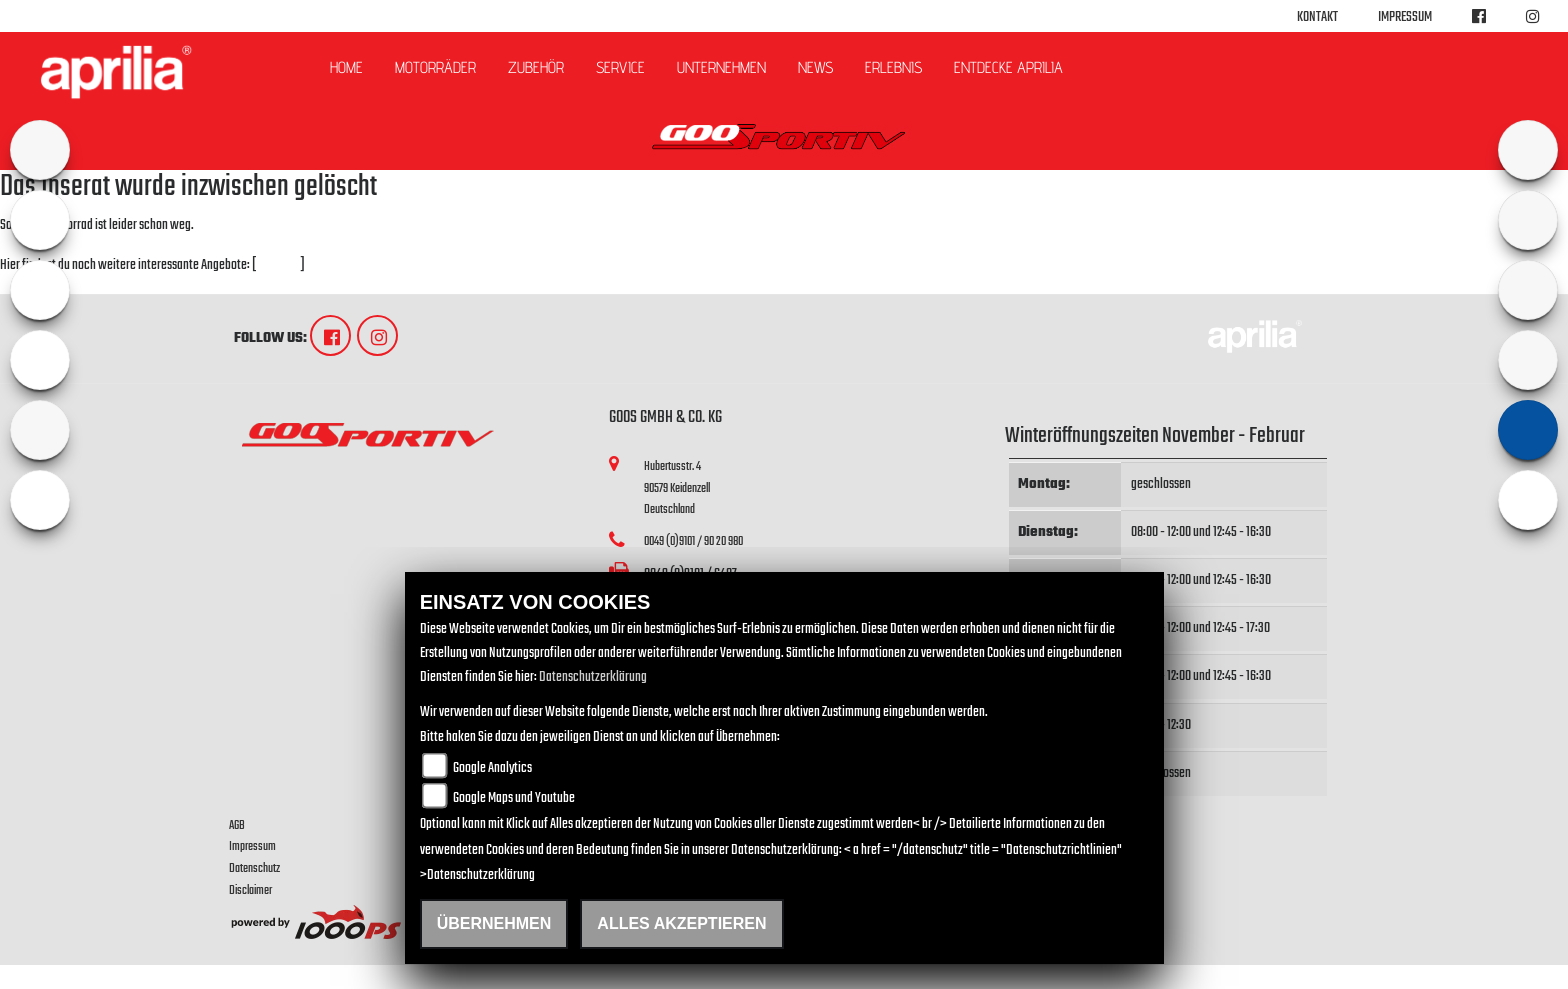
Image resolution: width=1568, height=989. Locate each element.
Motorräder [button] (435, 67)
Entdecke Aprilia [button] (1008, 67)
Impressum (1405, 17)
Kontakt (1317, 17)
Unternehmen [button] (721, 67)
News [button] (815, 67)
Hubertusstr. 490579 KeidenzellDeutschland (677, 488)
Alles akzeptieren (681, 923)
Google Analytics (492, 768)
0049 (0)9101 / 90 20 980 (693, 541)
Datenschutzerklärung (593, 677)
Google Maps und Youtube (514, 798)
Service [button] (620, 67)
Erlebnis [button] (893, 67)
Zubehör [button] (536, 67)
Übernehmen (494, 923)
